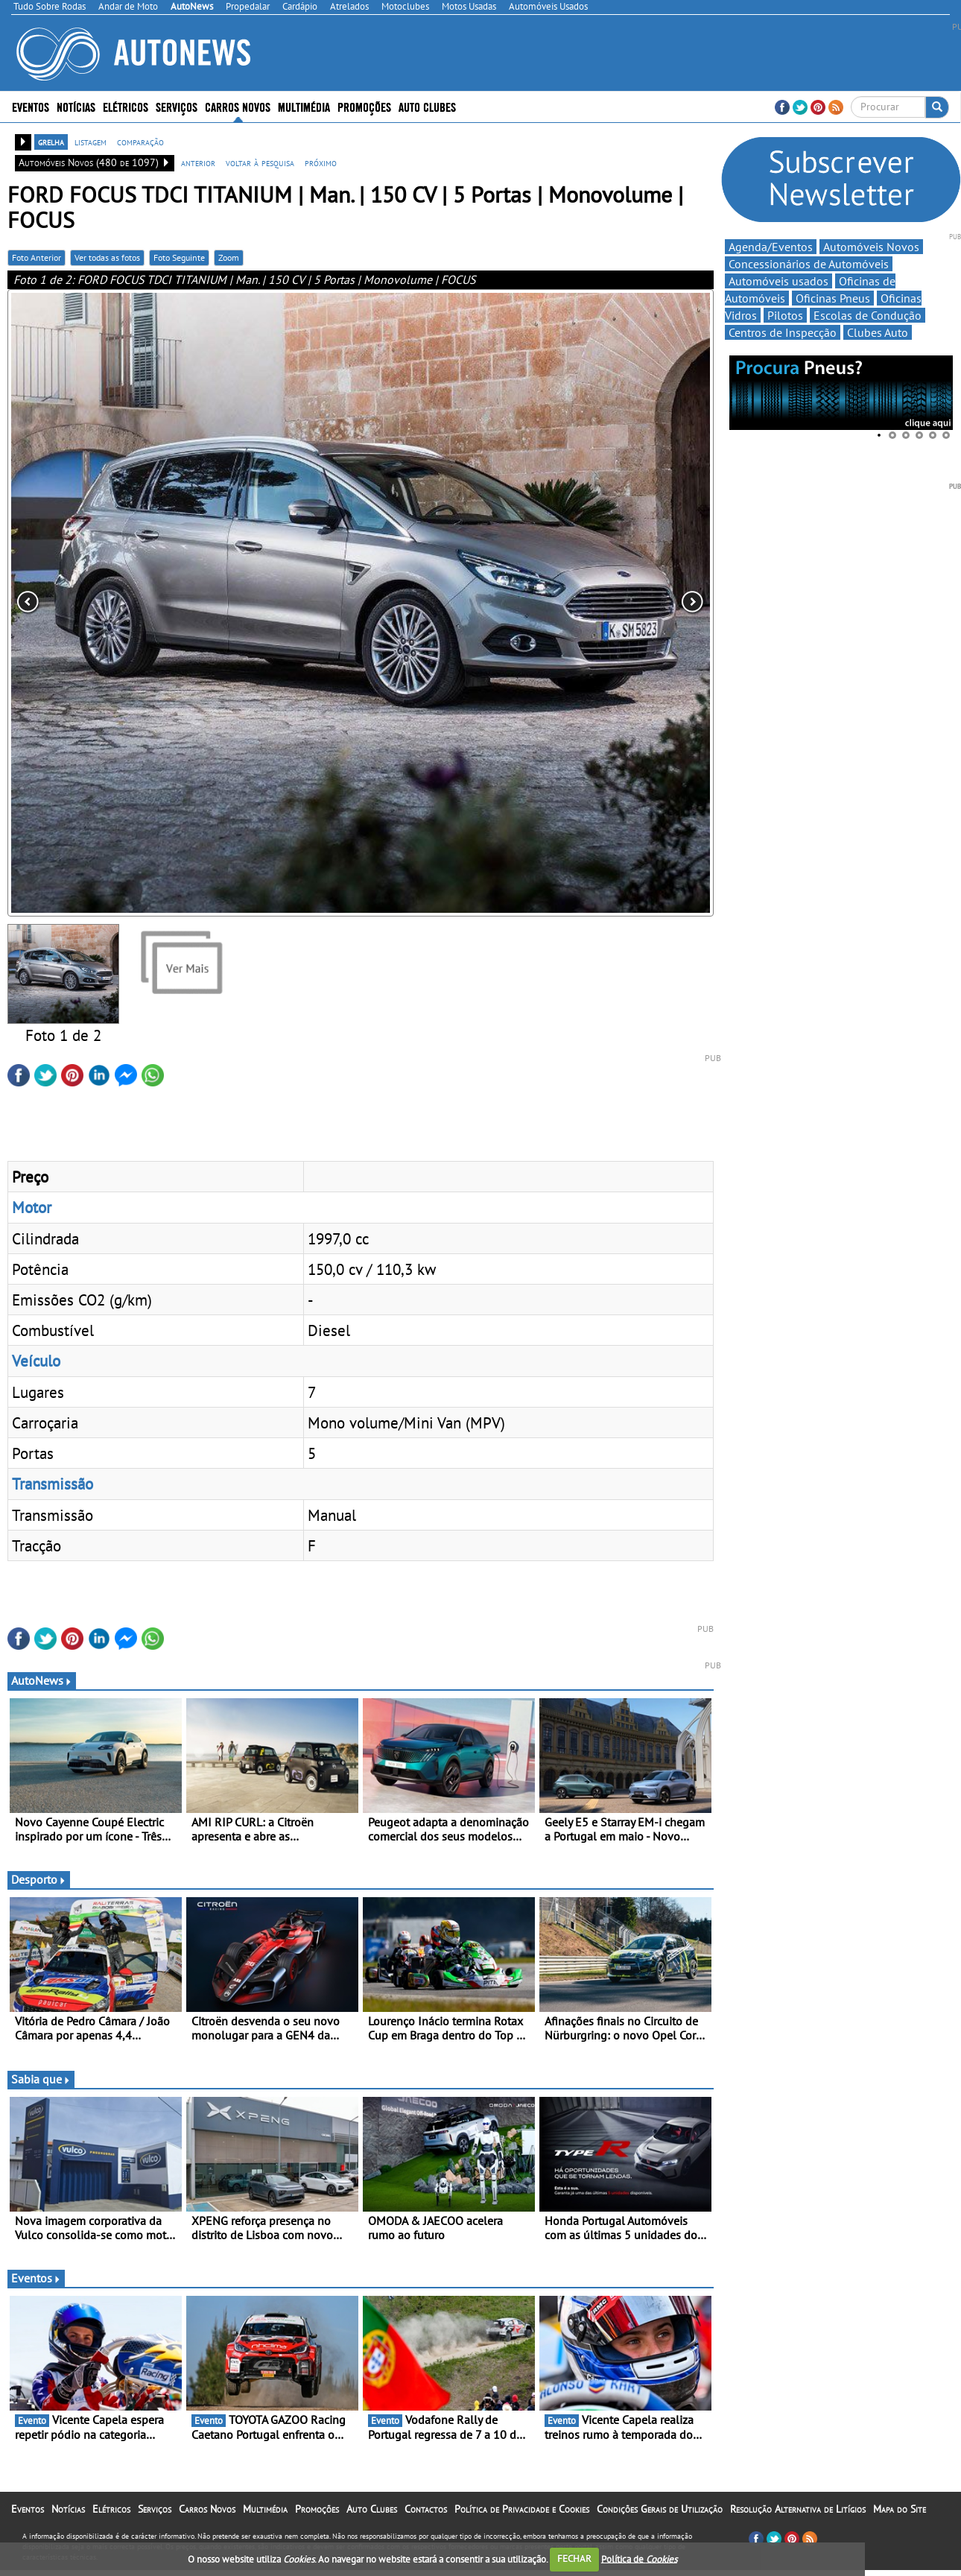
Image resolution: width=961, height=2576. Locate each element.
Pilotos (785, 315)
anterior (198, 162)
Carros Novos (237, 106)
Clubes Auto (877, 332)
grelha (51, 141)
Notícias (76, 106)
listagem (90, 141)
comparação (140, 141)
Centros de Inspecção (783, 332)
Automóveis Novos (871, 246)
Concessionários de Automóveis (809, 263)
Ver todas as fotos (107, 257)
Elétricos (125, 106)
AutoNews (41, 1680)
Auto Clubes (427, 106)
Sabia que (41, 2079)
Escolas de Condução (867, 315)
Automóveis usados (778, 280)
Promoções (364, 106)
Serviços (176, 106)
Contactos (426, 2509)
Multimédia (304, 106)
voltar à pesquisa (260, 162)
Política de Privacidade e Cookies (521, 2509)
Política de (639, 2558)
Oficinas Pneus (833, 298)
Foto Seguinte (179, 257)
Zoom (228, 257)
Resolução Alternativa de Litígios (798, 2509)
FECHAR (574, 2558)
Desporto (38, 1879)
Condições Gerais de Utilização (660, 2509)
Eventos (30, 106)
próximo (321, 162)
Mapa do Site (899, 2509)
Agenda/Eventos (771, 246)
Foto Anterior (36, 257)
